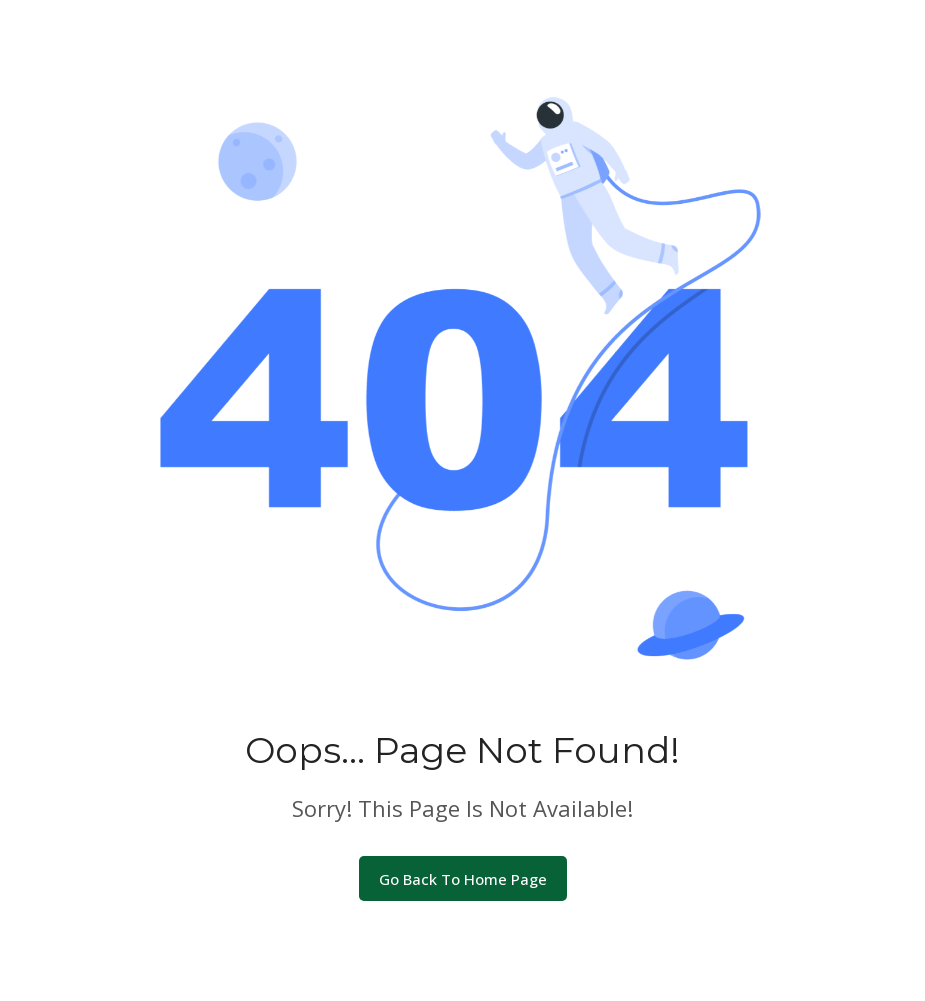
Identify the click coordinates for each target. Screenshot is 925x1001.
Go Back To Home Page (463, 879)
